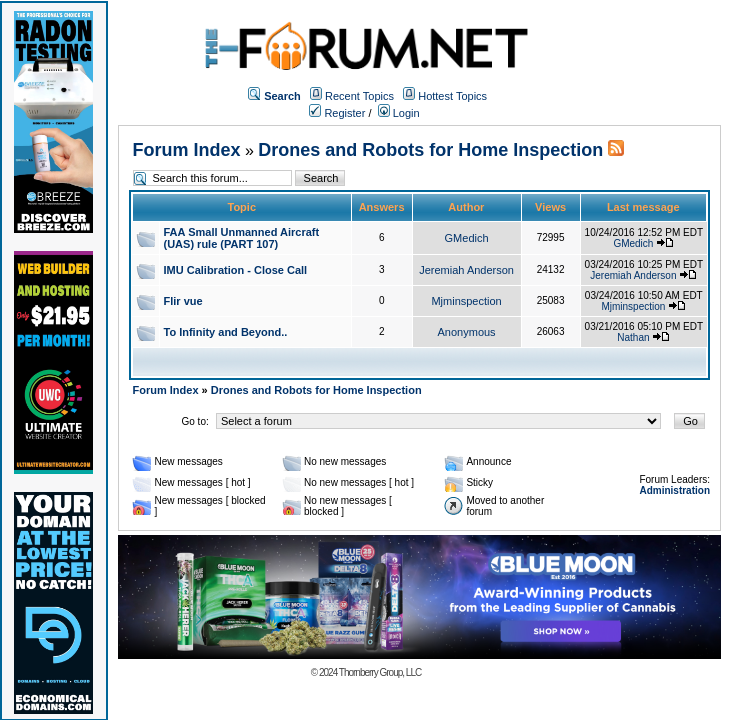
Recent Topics (359, 96)
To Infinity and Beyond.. (226, 332)
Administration (674, 490)
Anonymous (467, 332)
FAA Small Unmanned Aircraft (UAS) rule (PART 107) (242, 238)
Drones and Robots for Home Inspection (430, 150)
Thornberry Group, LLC (380, 672)
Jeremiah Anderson (466, 270)
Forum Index (187, 150)
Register (337, 113)
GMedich (467, 238)
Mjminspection (466, 301)
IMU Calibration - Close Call (236, 270)
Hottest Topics (452, 96)
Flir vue (183, 301)
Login (399, 113)
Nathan (633, 337)
